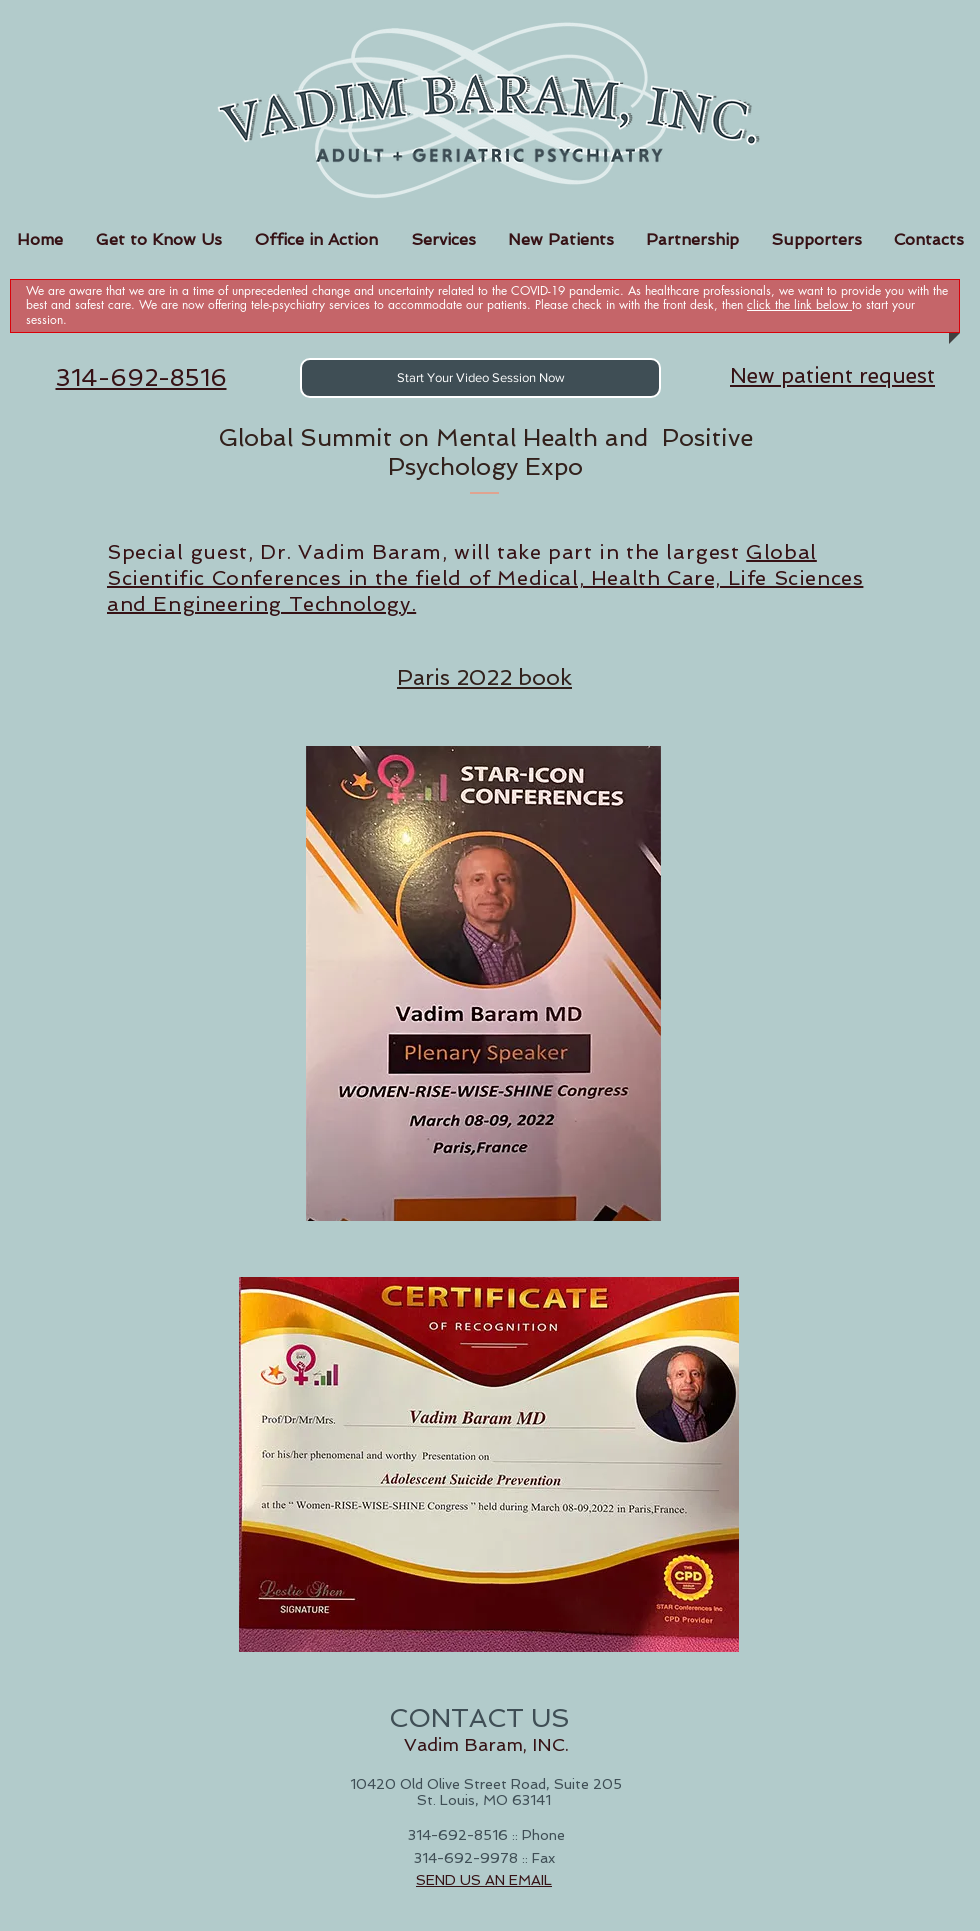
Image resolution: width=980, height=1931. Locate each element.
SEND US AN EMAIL (484, 1880)
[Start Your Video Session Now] (480, 378)
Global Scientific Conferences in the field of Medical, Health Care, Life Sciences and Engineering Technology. (485, 578)
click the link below (799, 304)
